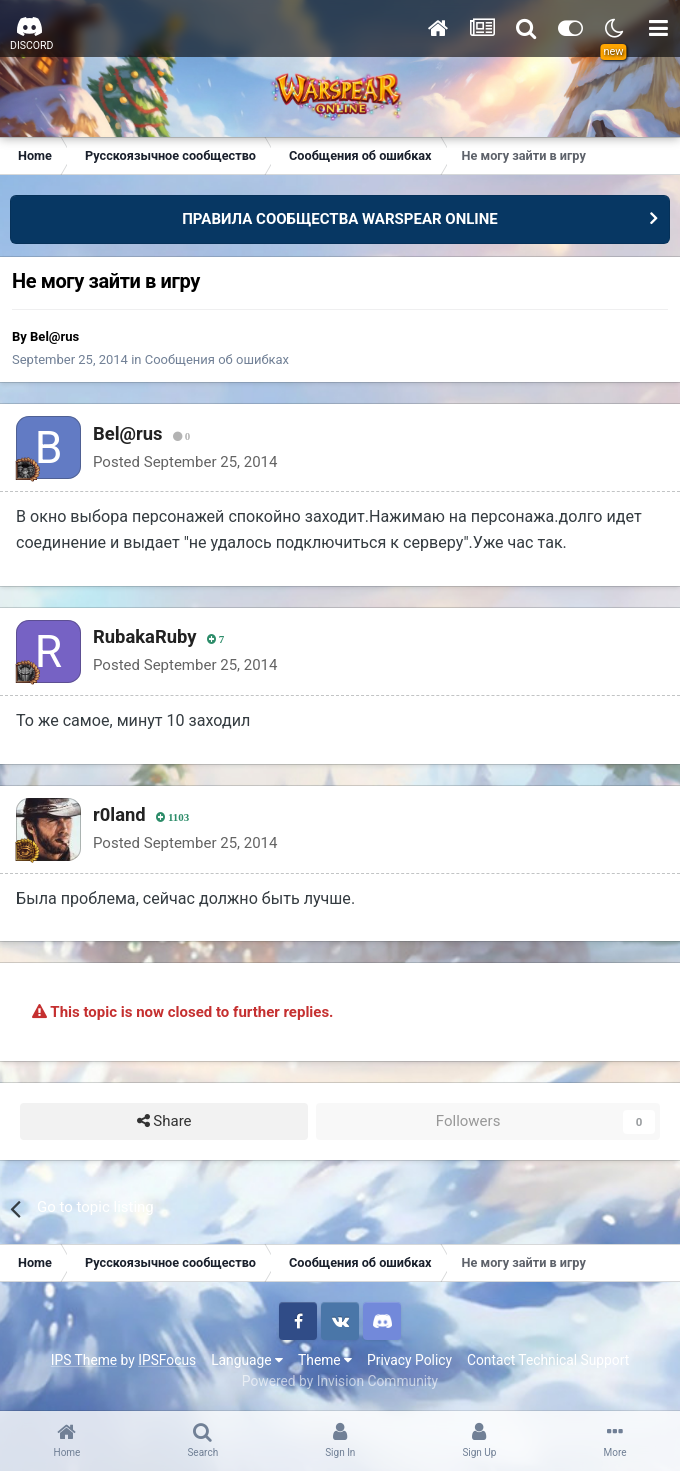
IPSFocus (167, 1360)
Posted (185, 462)
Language (247, 1360)
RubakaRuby (145, 636)
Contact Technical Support (548, 1360)
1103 (172, 817)
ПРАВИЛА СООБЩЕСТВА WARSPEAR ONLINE (340, 219)
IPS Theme (84, 1360)
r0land (119, 814)
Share (164, 1121)
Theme (325, 1360)
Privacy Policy (409, 1360)
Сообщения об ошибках (217, 359)
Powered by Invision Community (340, 1381)
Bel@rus (54, 336)
